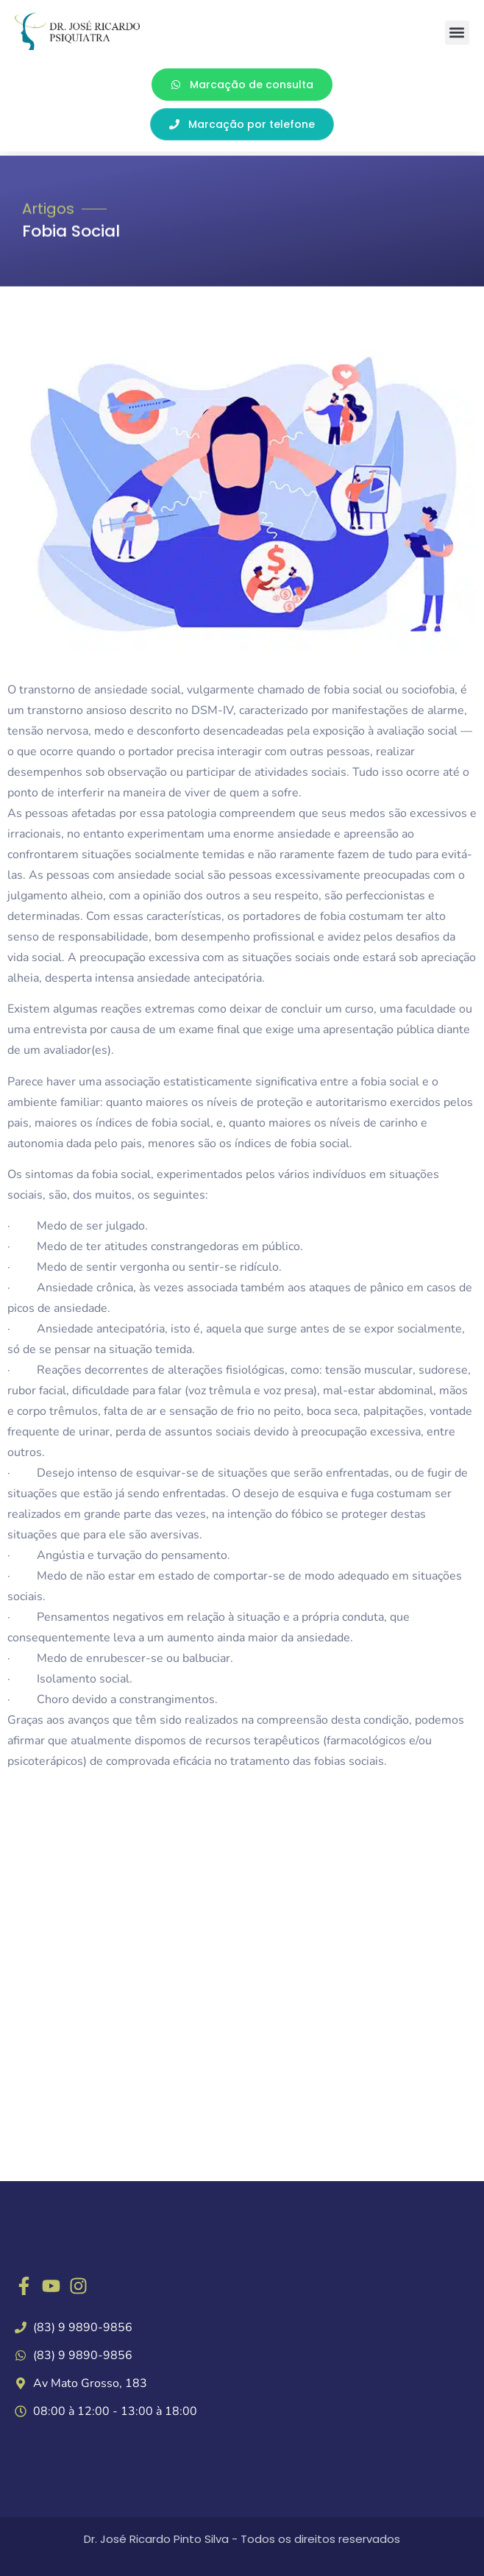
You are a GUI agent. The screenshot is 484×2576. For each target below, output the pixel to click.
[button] (457, 33)
